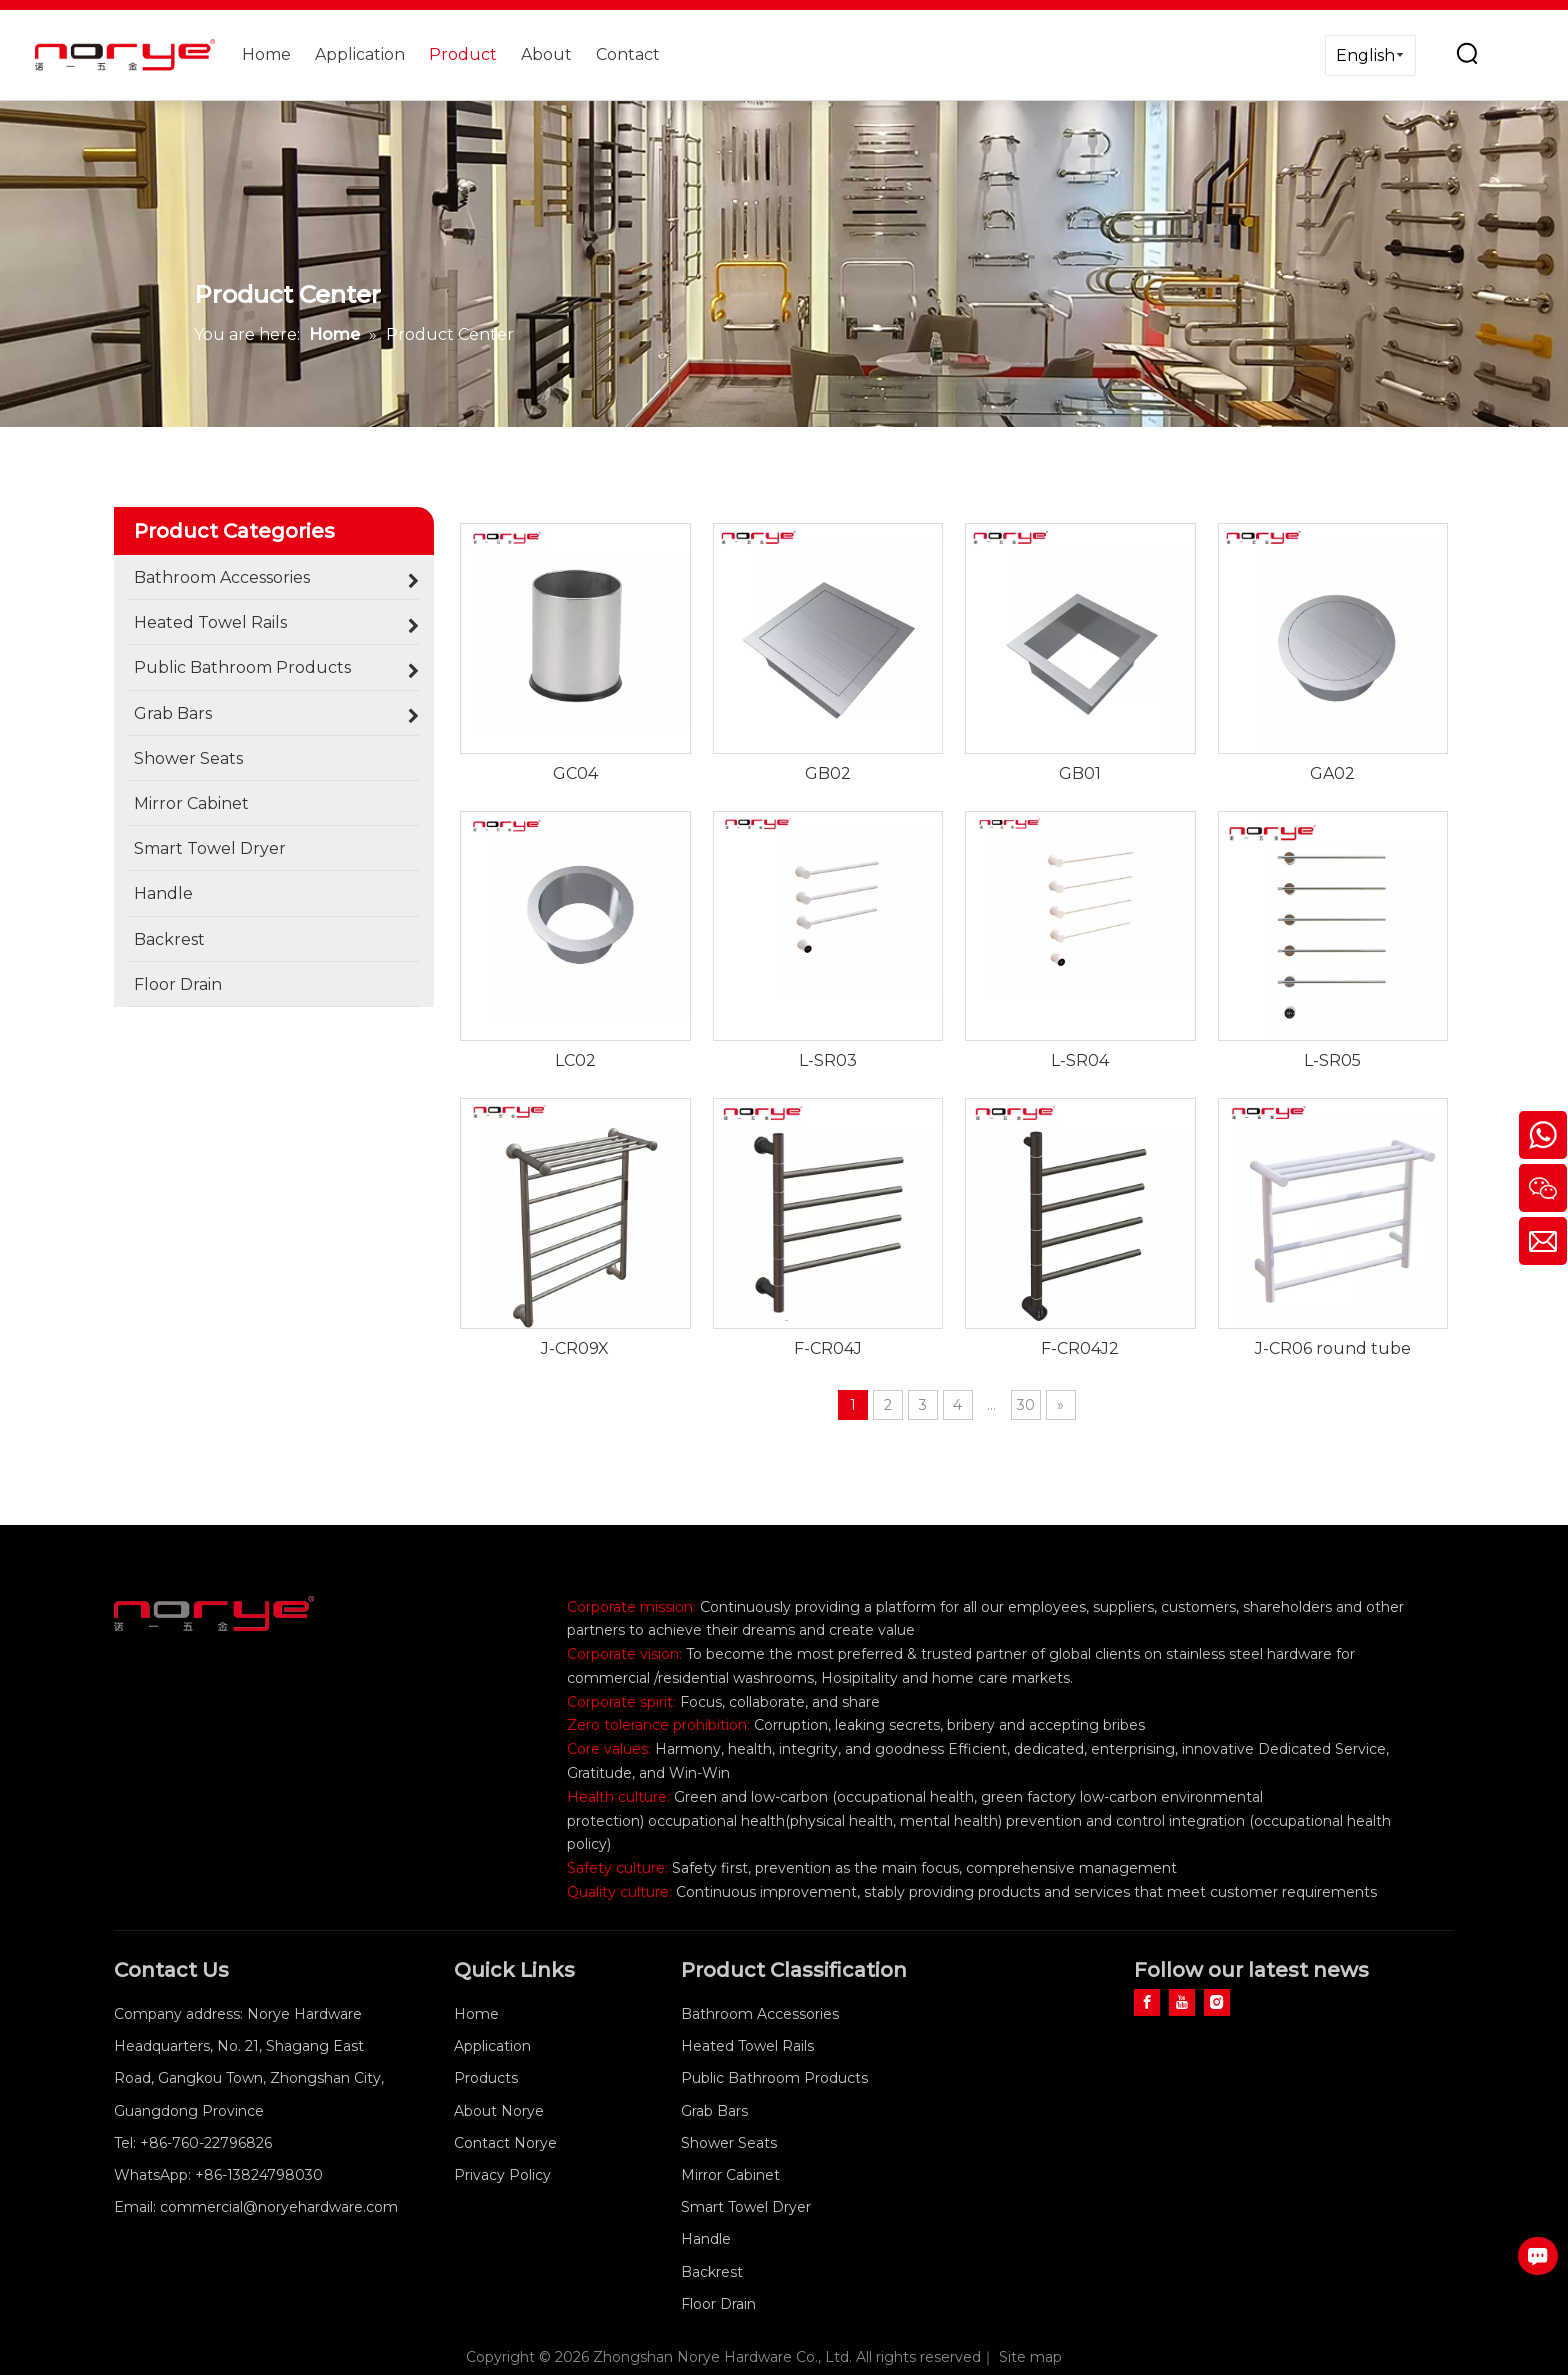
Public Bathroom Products (774, 2078)
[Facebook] (1147, 2002)
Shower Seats (729, 2143)
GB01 (1080, 773)
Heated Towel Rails (747, 2046)
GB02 (828, 773)
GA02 (1332, 773)
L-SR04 (1080, 1060)
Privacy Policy (502, 2175)
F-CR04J (828, 1348)
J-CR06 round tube (1333, 1348)
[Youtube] (1182, 2002)
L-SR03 (828, 1060)
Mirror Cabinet (730, 2175)
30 (1026, 1405)
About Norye (499, 2111)
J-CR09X (575, 1348)
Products (486, 2078)
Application (360, 54)
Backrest (712, 2272)
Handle (706, 2239)
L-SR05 (1332, 1060)
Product (463, 54)
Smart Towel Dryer (746, 2207)
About (546, 54)
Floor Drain (718, 2304)
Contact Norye (505, 2143)
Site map (1030, 2357)
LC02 (575, 1060)
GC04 (575, 773)
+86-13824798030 (259, 2175)
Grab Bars (714, 2111)
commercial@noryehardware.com (279, 2207)
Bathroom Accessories (760, 2014)
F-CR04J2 (1080, 1348)
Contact (628, 54)
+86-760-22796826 (206, 2143)
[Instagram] (1217, 2002)
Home (266, 54)
